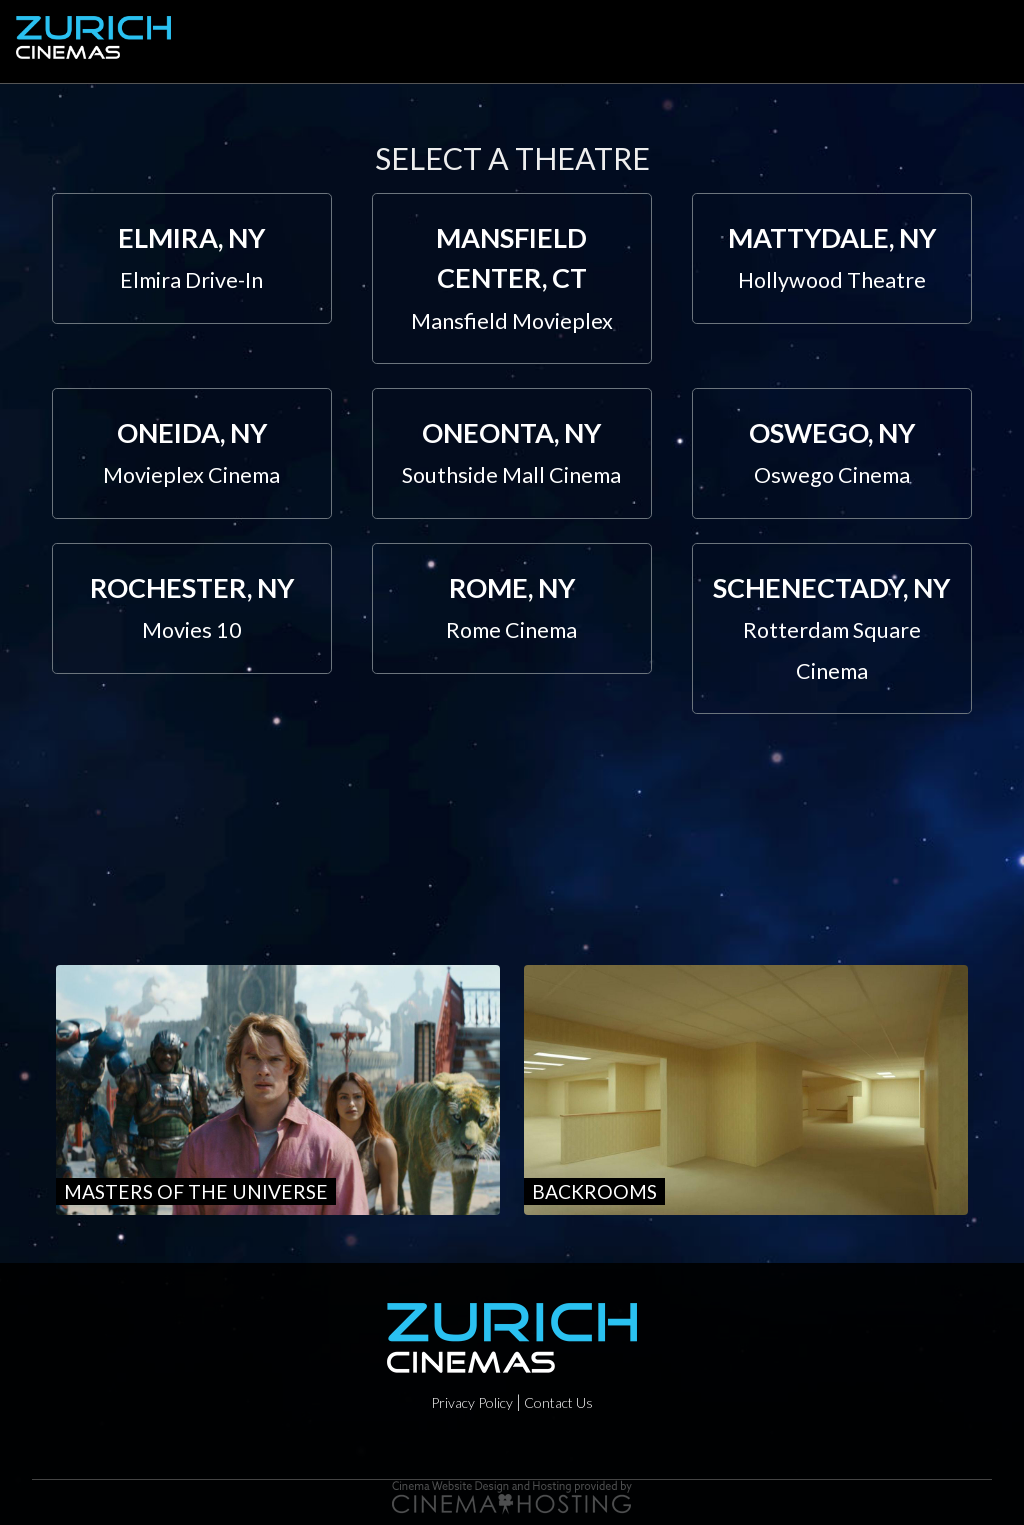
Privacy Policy (472, 1402)
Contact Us (558, 1402)
